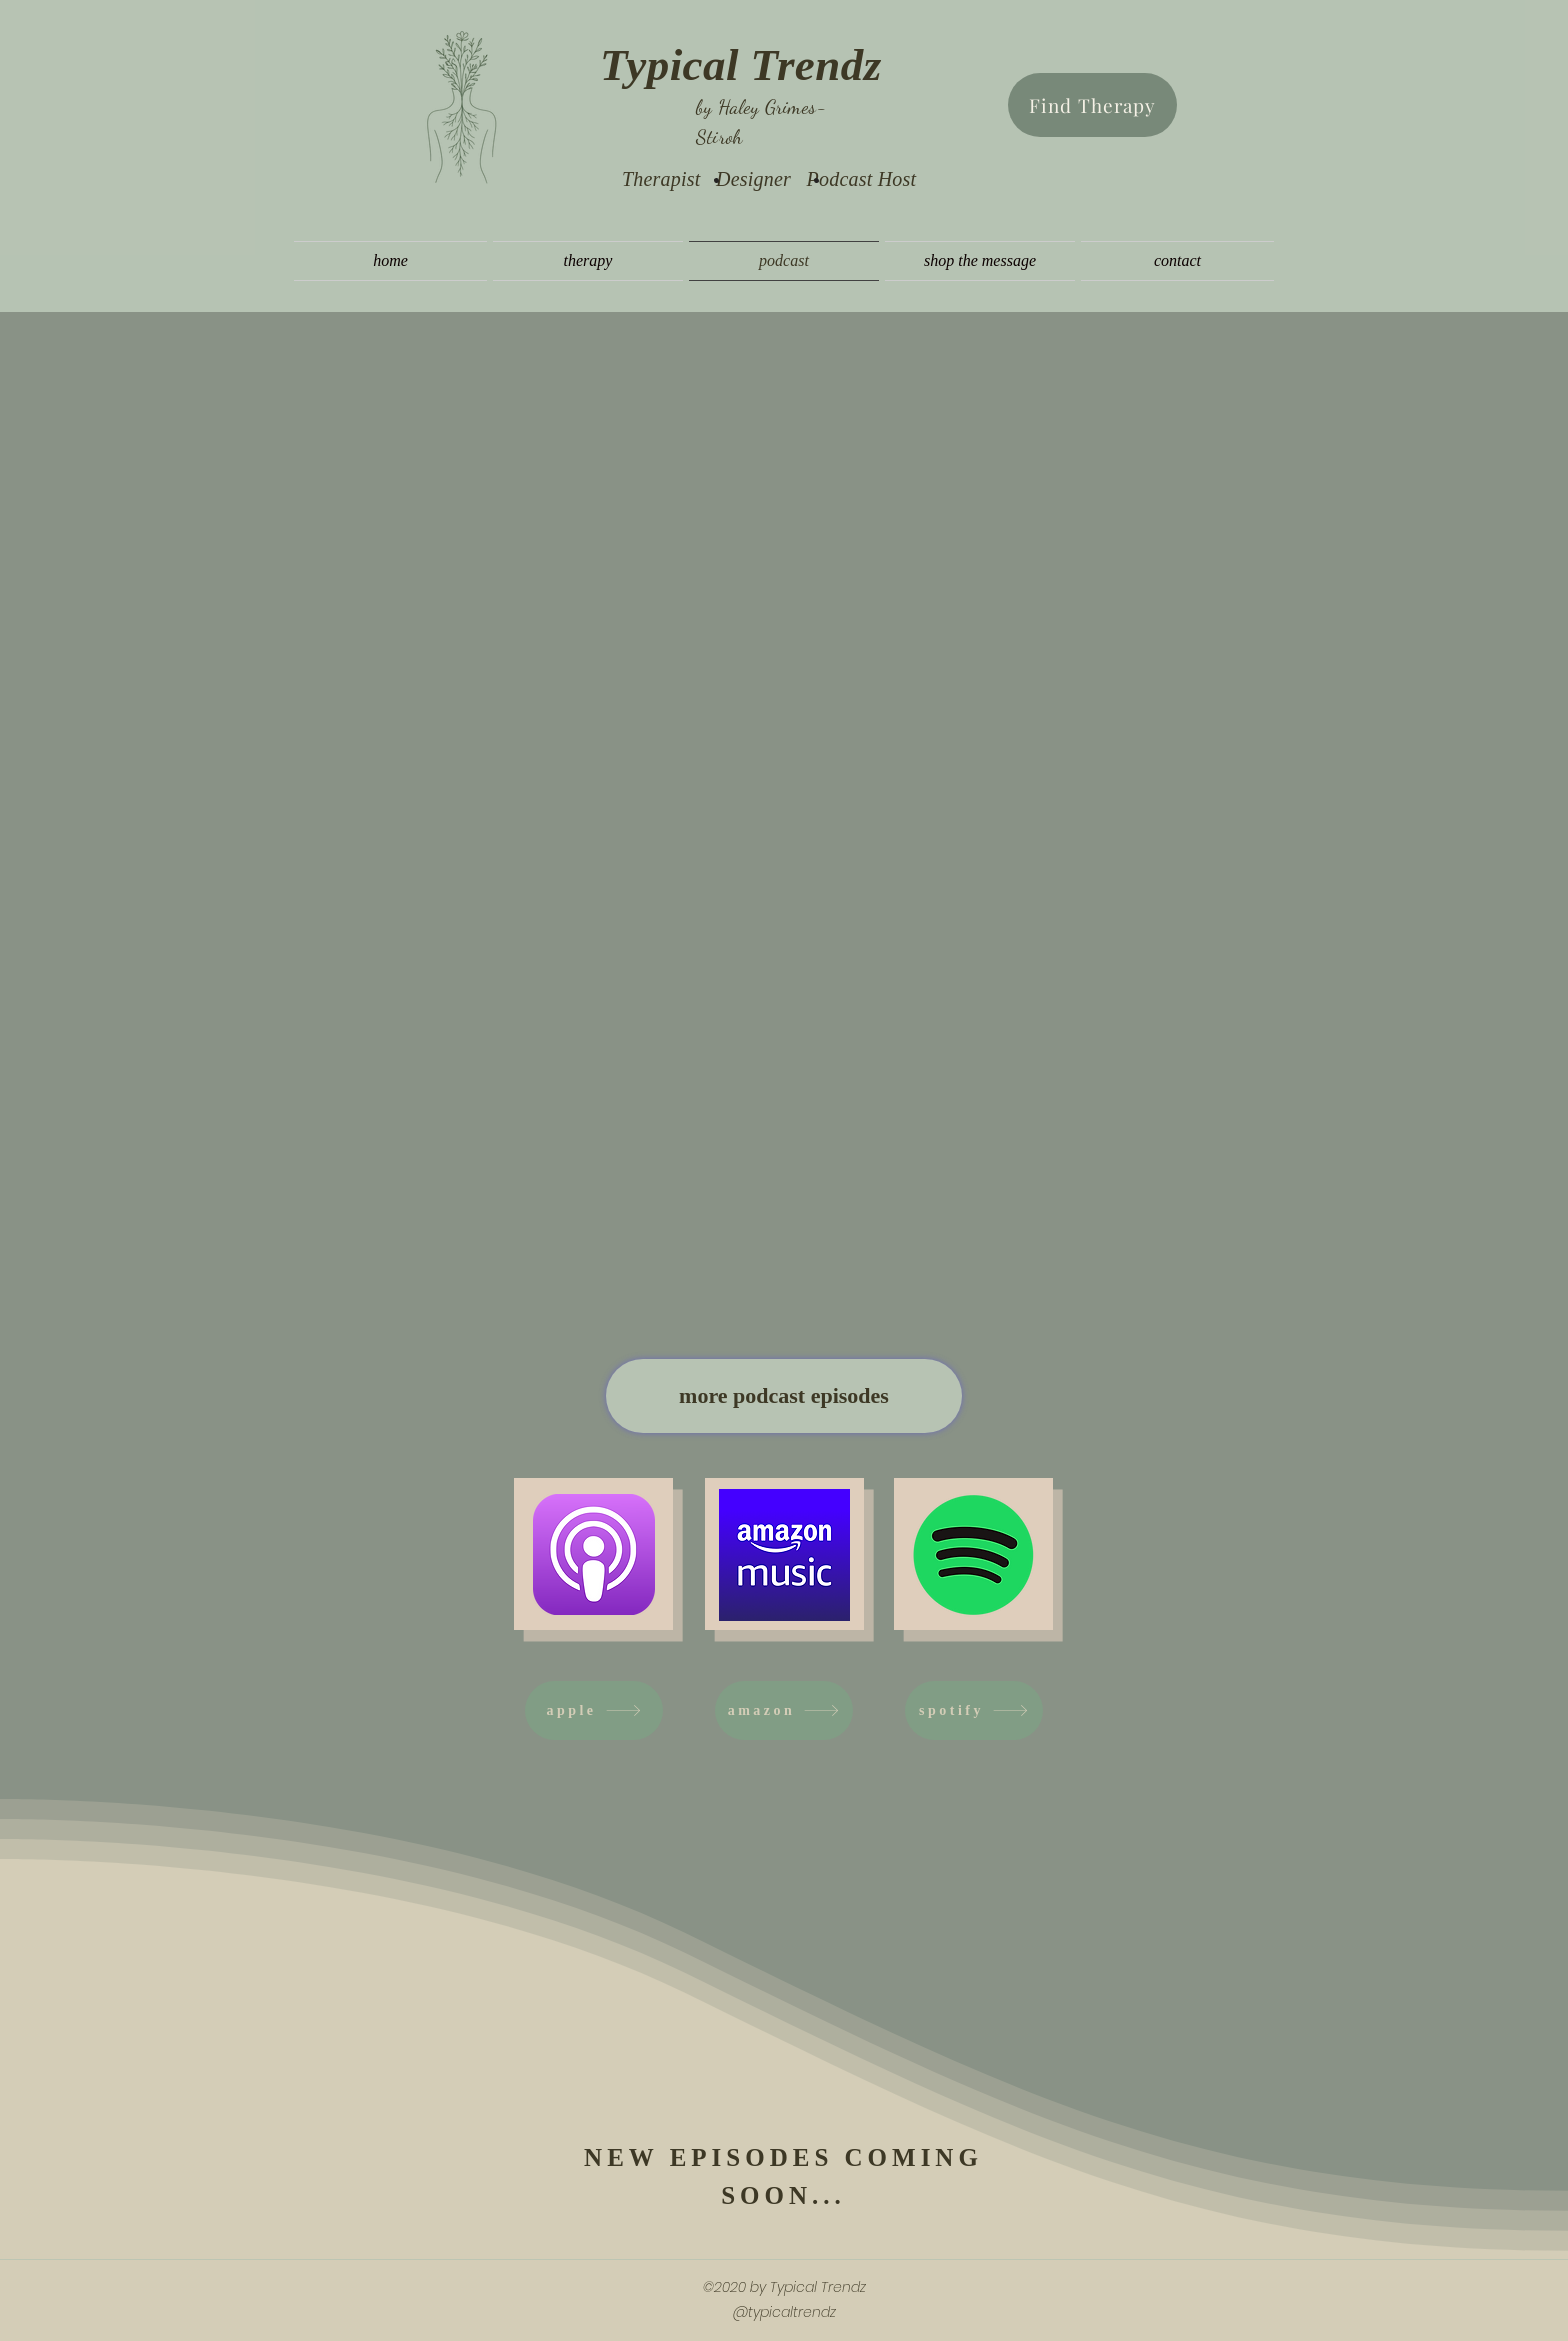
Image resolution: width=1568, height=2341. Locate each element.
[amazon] (784, 1710)
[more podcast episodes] (784, 1396)
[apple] (594, 1710)
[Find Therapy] (1092, 105)
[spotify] (974, 1710)
